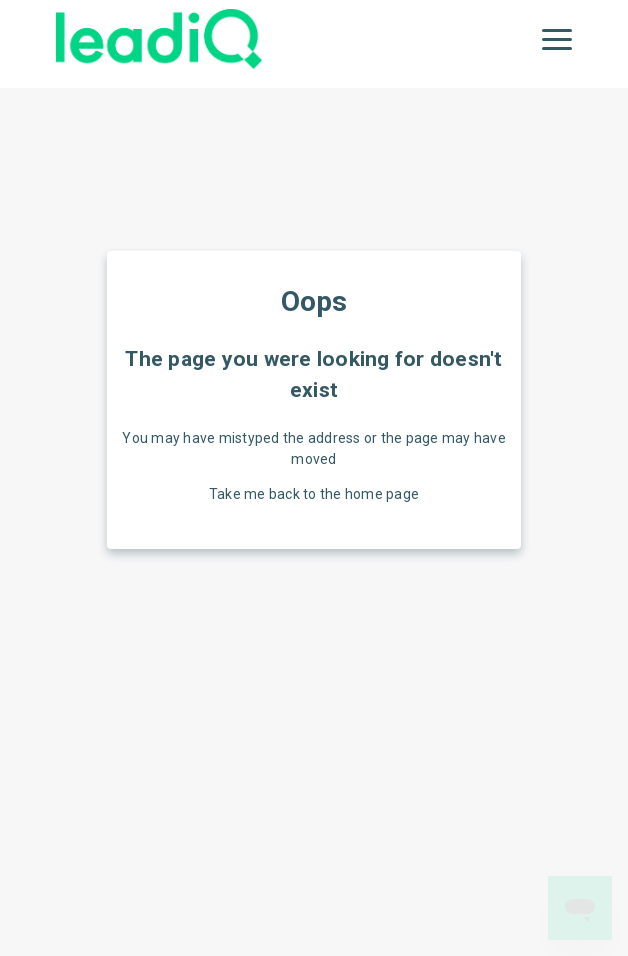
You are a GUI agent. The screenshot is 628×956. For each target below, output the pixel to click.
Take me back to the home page (314, 494)
